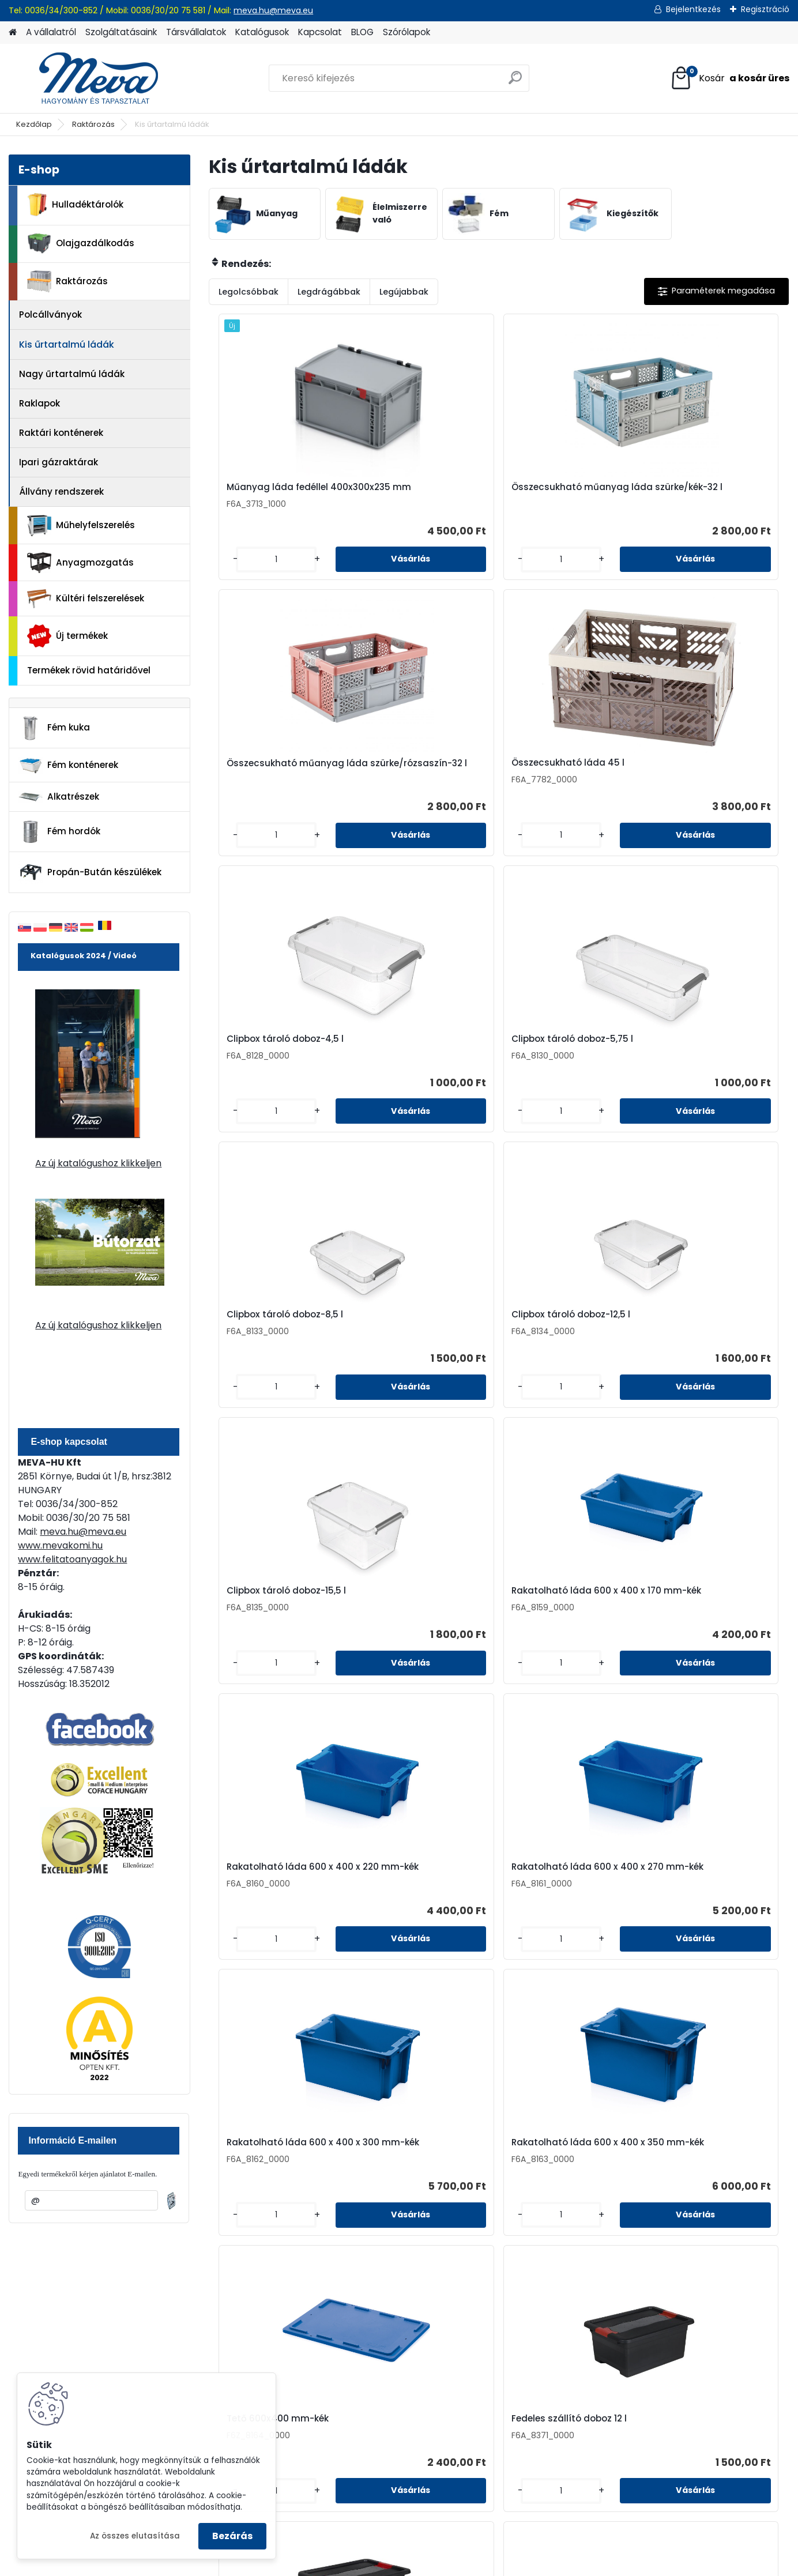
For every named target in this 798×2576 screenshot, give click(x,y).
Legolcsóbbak (248, 291)
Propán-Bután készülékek (89, 872)
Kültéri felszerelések (85, 598)
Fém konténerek (68, 765)
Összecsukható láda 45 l (712, 490)
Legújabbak (403, 291)
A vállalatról (51, 32)
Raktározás (93, 124)
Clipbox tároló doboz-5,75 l (424, 777)
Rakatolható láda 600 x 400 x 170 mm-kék (419, 1063)
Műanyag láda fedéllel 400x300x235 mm (271, 492)
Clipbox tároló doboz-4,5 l (279, 775)
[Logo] (88, 78)
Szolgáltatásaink (121, 32)
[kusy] (242, 569)
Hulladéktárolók (75, 205)
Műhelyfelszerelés (81, 525)
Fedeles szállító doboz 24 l (280, 1627)
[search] (515, 82)
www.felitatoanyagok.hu (72, 1559)
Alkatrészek (58, 796)
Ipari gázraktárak (58, 462)
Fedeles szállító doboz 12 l (713, 1345)
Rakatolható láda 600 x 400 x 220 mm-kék (564, 1063)
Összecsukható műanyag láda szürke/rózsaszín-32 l (570, 498)
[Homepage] (13, 32)
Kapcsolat (320, 32)
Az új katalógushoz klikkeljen (98, 1163)
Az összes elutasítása (135, 2535)
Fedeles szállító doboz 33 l (425, 1627)
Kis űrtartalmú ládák (66, 344)
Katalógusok (262, 32)
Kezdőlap (34, 124)
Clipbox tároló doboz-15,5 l (280, 1060)
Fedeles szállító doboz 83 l (715, 1627)
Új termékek (67, 635)
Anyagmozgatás (80, 562)
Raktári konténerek (61, 433)
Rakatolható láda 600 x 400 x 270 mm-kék (709, 1063)
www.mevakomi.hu (60, 1545)
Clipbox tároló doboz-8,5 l (569, 775)
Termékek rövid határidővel (88, 670)
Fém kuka (54, 728)
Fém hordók (59, 832)
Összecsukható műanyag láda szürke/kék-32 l (425, 496)
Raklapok (39, 403)
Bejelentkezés (693, 9)
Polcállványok (50, 314)
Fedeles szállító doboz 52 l (570, 1627)
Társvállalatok (196, 32)
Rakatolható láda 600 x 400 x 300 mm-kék (274, 1347)
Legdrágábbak (329, 291)
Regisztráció (765, 9)
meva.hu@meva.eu (273, 10)
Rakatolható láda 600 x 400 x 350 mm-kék (419, 1347)
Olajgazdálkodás (80, 243)
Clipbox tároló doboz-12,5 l (715, 775)
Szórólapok (406, 32)
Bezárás (232, 2536)
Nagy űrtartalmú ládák (72, 374)
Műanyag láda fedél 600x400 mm (412, 1909)
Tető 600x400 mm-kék (562, 1345)
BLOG (362, 32)
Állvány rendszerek (61, 491)
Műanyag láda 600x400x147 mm (551, 1909)
